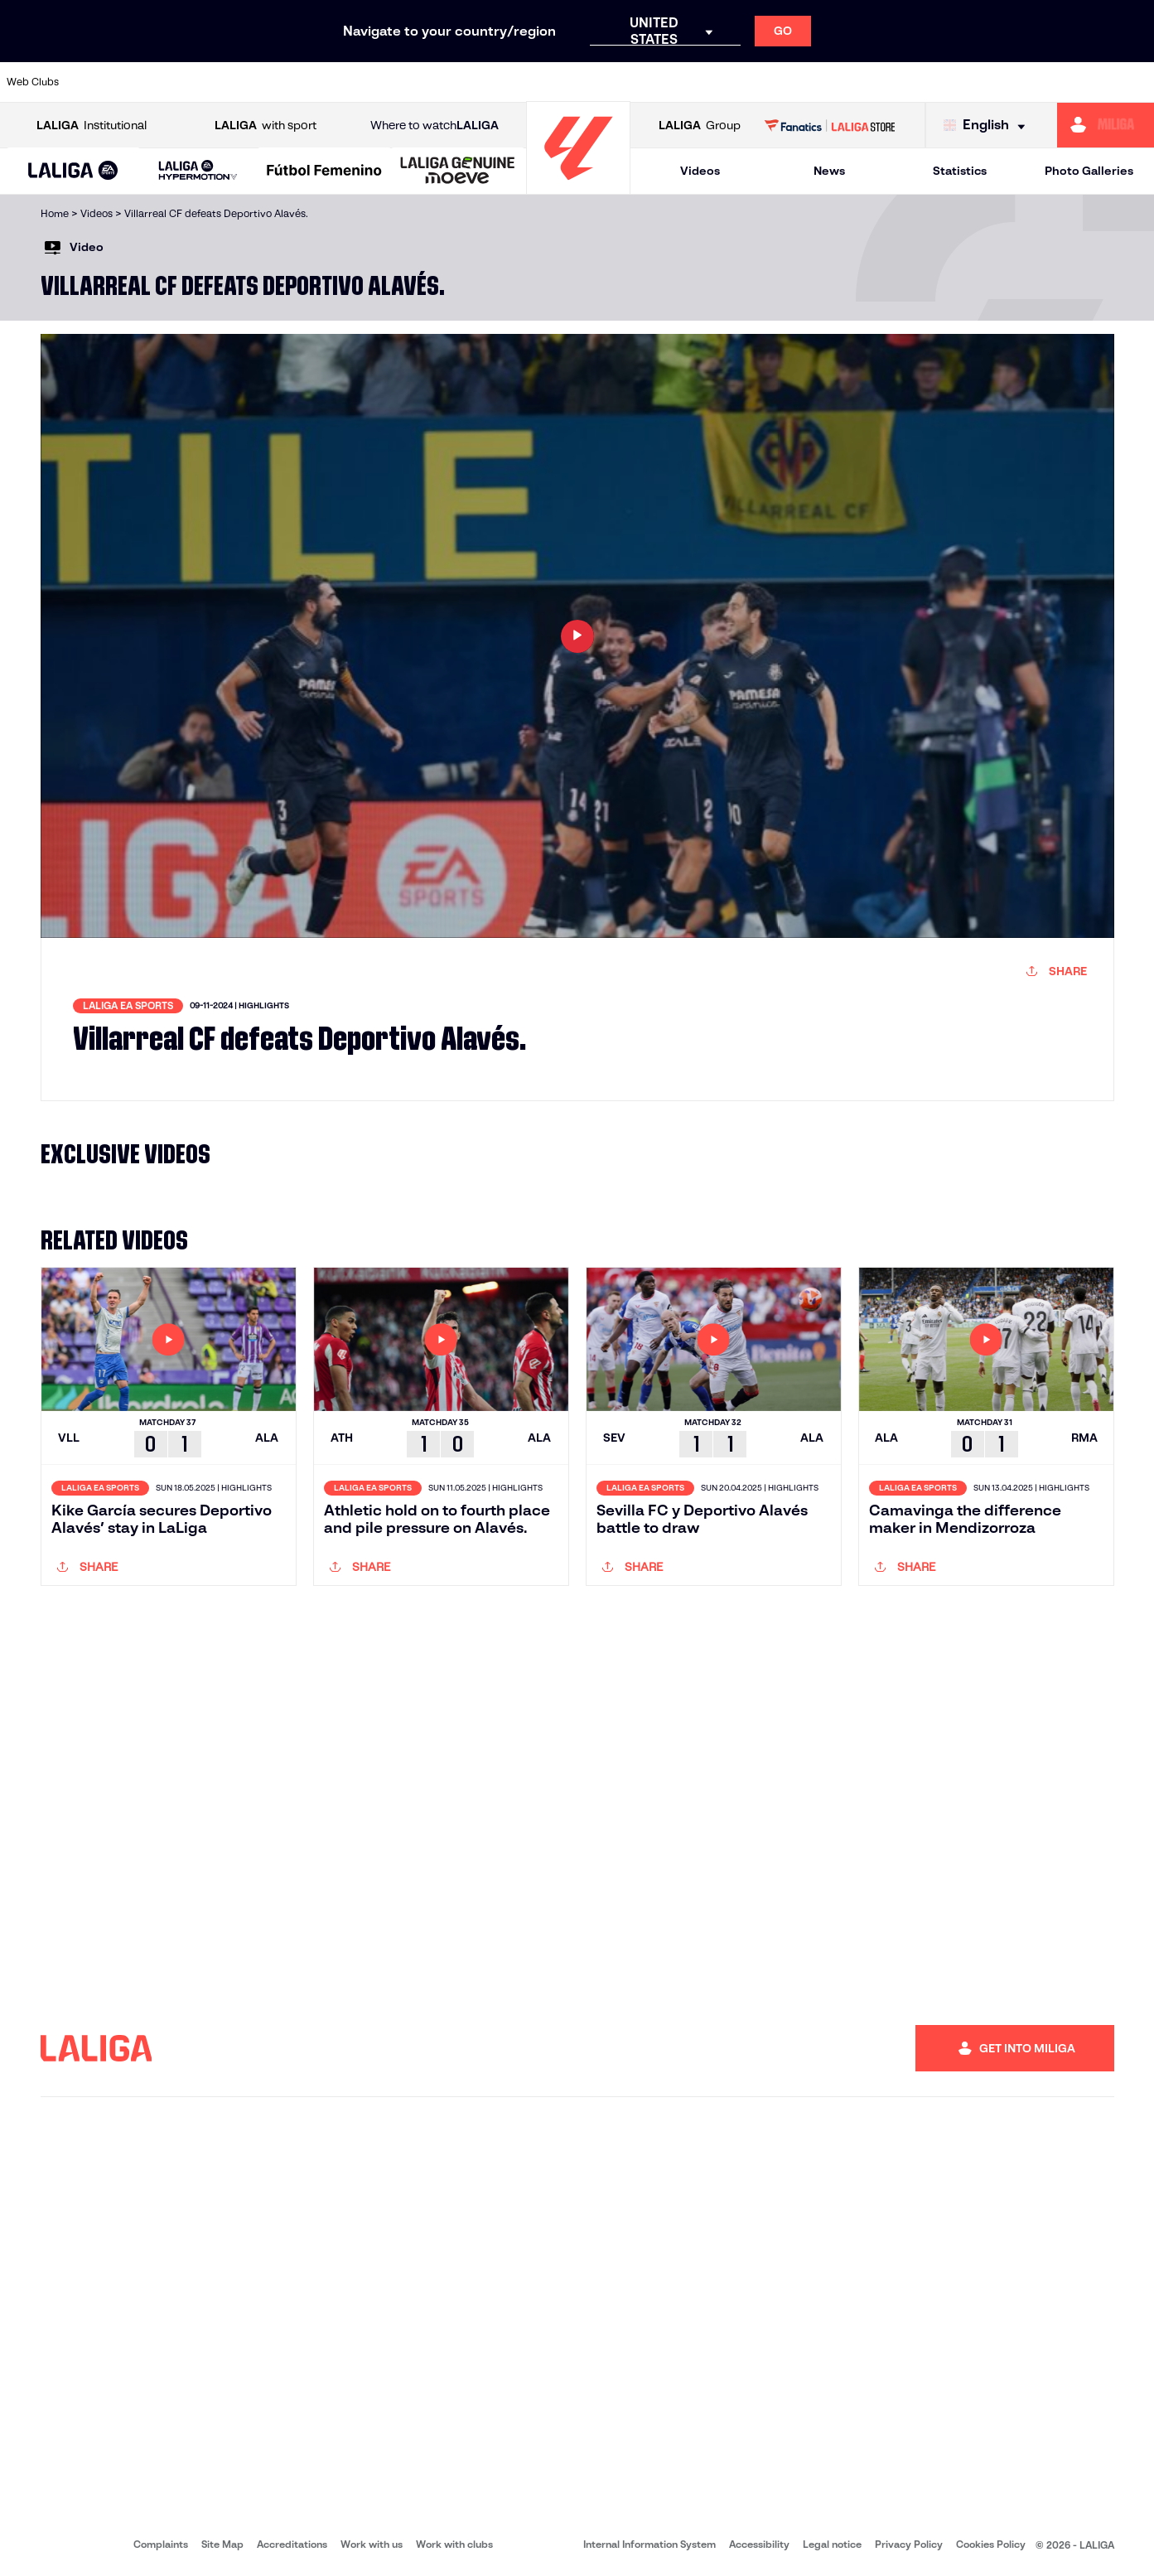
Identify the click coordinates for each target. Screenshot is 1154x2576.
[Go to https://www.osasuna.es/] (209, 82)
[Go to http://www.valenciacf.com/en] (1080, 82)
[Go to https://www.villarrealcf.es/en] (1135, 82)
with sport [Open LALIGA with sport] (265, 125)
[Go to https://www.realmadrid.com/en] (862, 82)
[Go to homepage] (578, 187)
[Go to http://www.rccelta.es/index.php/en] (645, 82)
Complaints (160, 2544)
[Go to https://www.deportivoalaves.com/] (264, 82)
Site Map (222, 2544)
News (829, 170)
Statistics (960, 170)
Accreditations (292, 2544)
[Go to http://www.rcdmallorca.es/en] (753, 82)
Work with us (371, 2544)
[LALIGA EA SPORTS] (73, 171)
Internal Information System (649, 2544)
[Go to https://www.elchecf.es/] (318, 82)
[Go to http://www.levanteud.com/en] (536, 82)
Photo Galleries (1089, 170)
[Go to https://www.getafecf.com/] (427, 82)
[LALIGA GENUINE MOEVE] (457, 171)
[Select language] (988, 125)
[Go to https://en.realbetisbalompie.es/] (808, 82)
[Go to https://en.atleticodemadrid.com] (154, 82)
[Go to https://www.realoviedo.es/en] (917, 82)
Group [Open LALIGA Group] (700, 125)
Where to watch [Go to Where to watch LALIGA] (434, 125)
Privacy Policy (909, 2544)
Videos (700, 170)
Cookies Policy (991, 2544)
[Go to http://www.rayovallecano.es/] (590, 82)
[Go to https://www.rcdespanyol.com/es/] (699, 82)
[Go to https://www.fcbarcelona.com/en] (372, 82)
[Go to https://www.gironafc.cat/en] (482, 82)
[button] (73, 171)
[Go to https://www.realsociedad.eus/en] (971, 82)
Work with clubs (454, 2544)
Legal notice (832, 2544)
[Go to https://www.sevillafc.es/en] (1025, 82)
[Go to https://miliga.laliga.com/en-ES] (1105, 125)
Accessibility (759, 2544)
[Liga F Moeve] (324, 171)
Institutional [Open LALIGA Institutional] (91, 125)
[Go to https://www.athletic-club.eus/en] (101, 82)
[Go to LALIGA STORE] (830, 125)
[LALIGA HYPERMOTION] (198, 171)
